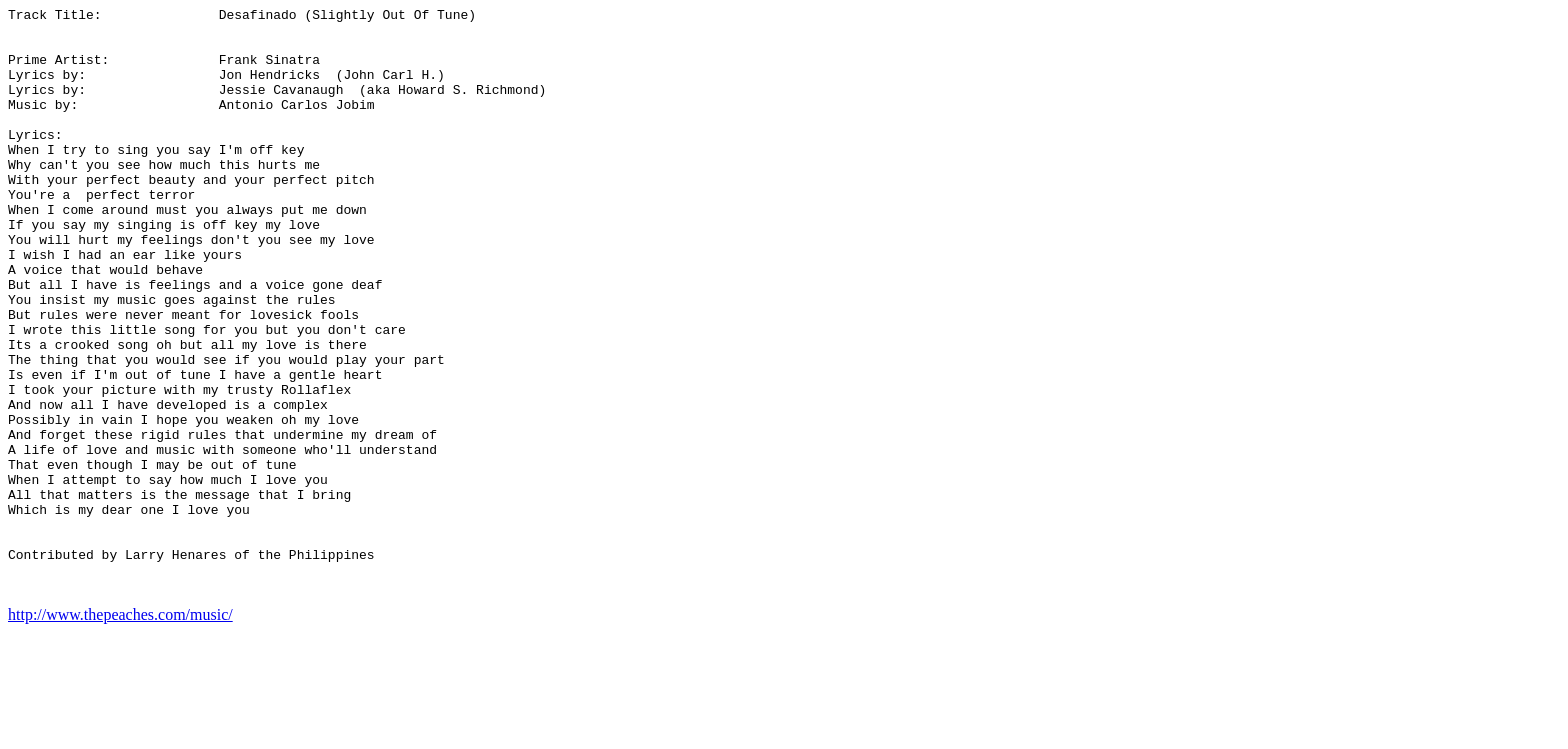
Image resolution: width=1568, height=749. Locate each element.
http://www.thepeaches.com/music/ (120, 731)
